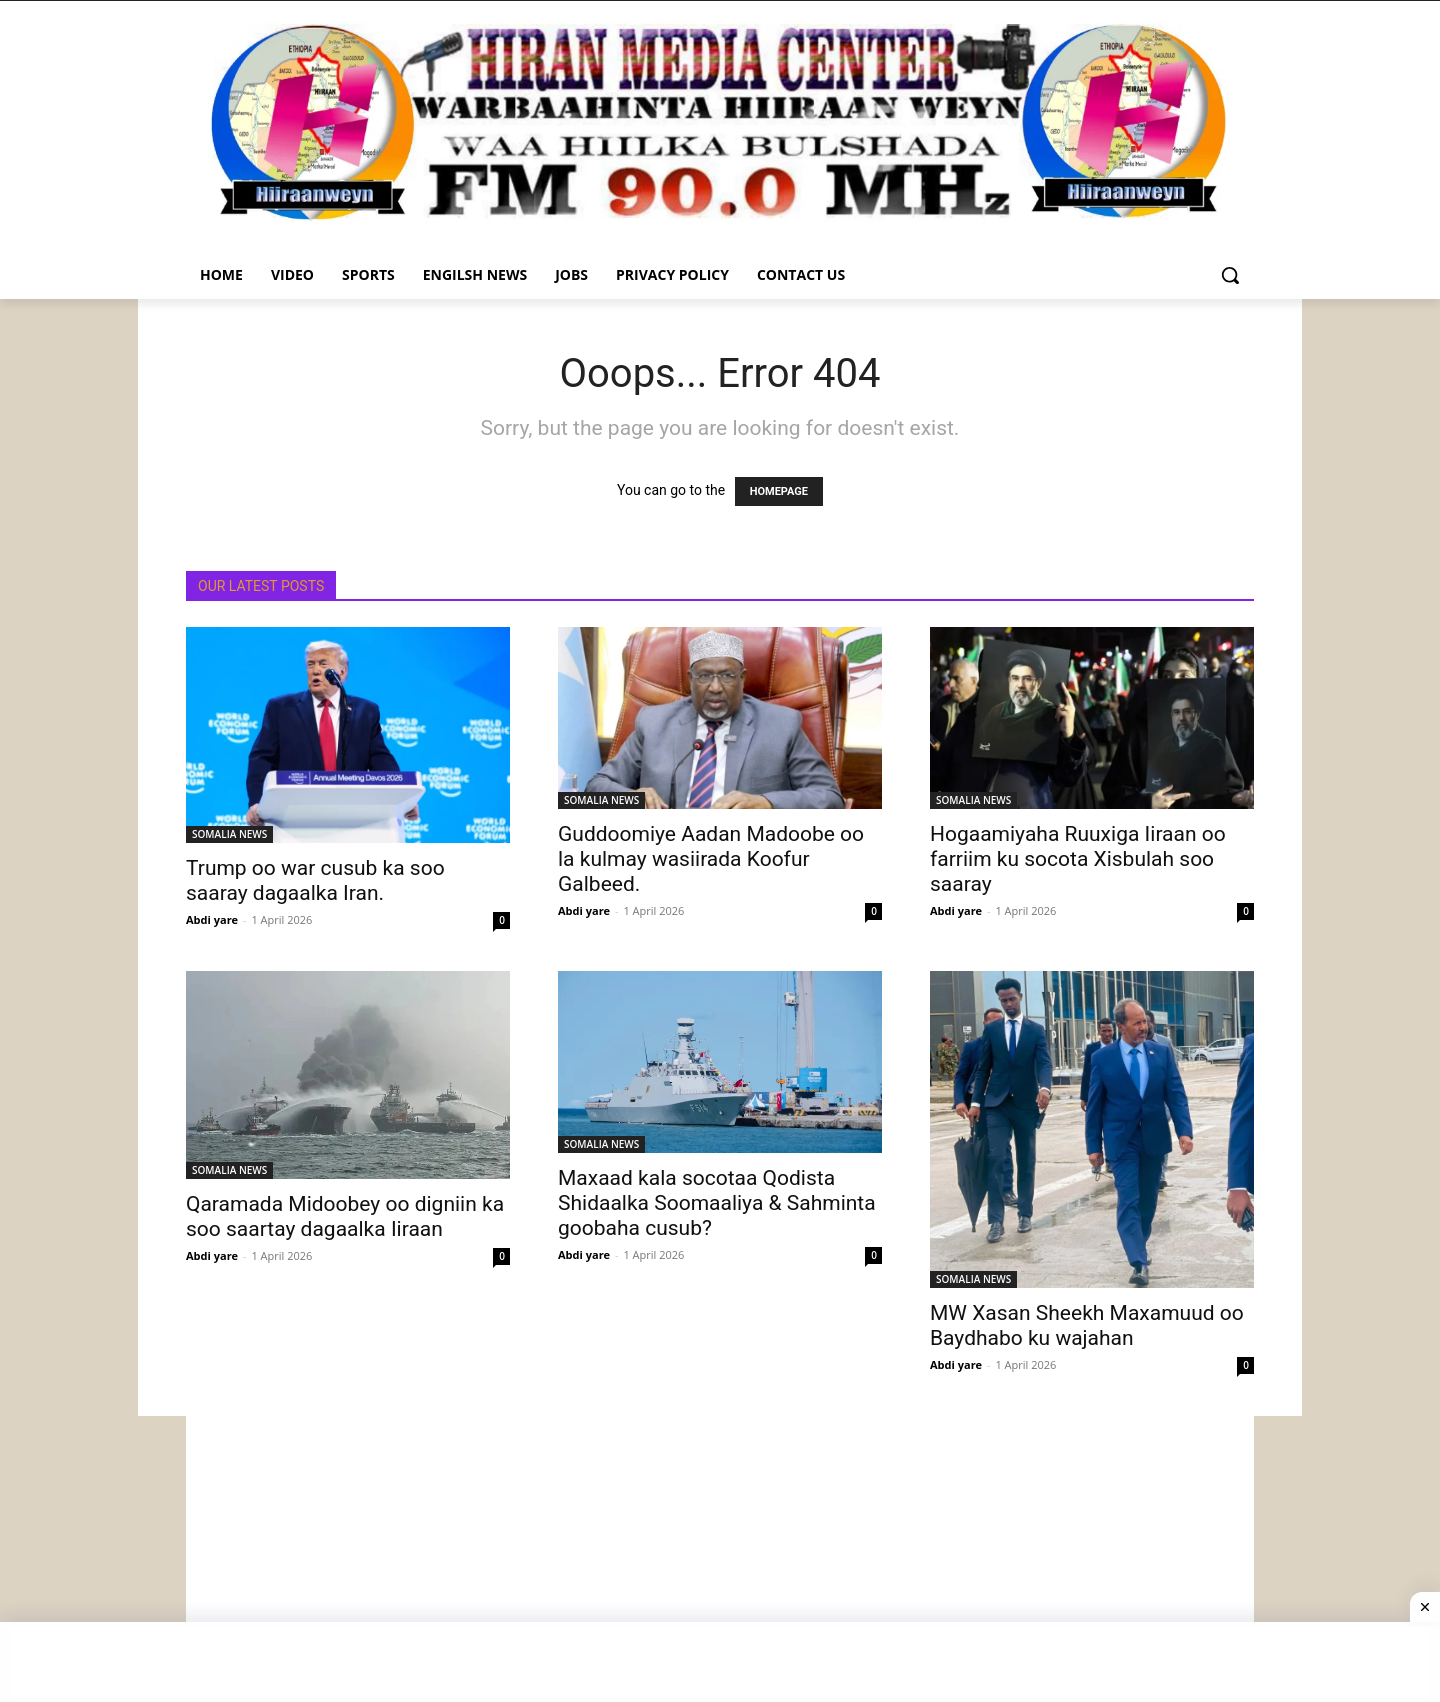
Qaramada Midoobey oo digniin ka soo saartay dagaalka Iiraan (345, 1216)
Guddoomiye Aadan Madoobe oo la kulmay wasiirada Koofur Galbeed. (711, 859)
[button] (1230, 275)
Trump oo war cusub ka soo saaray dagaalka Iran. (315, 880)
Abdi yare (212, 919)
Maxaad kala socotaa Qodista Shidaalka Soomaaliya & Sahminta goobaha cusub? (717, 1203)
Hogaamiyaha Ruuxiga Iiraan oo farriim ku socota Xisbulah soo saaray (1078, 859)
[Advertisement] (720, 1556)
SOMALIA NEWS (229, 834)
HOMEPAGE (779, 491)
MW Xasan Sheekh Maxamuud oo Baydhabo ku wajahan (1087, 1325)
